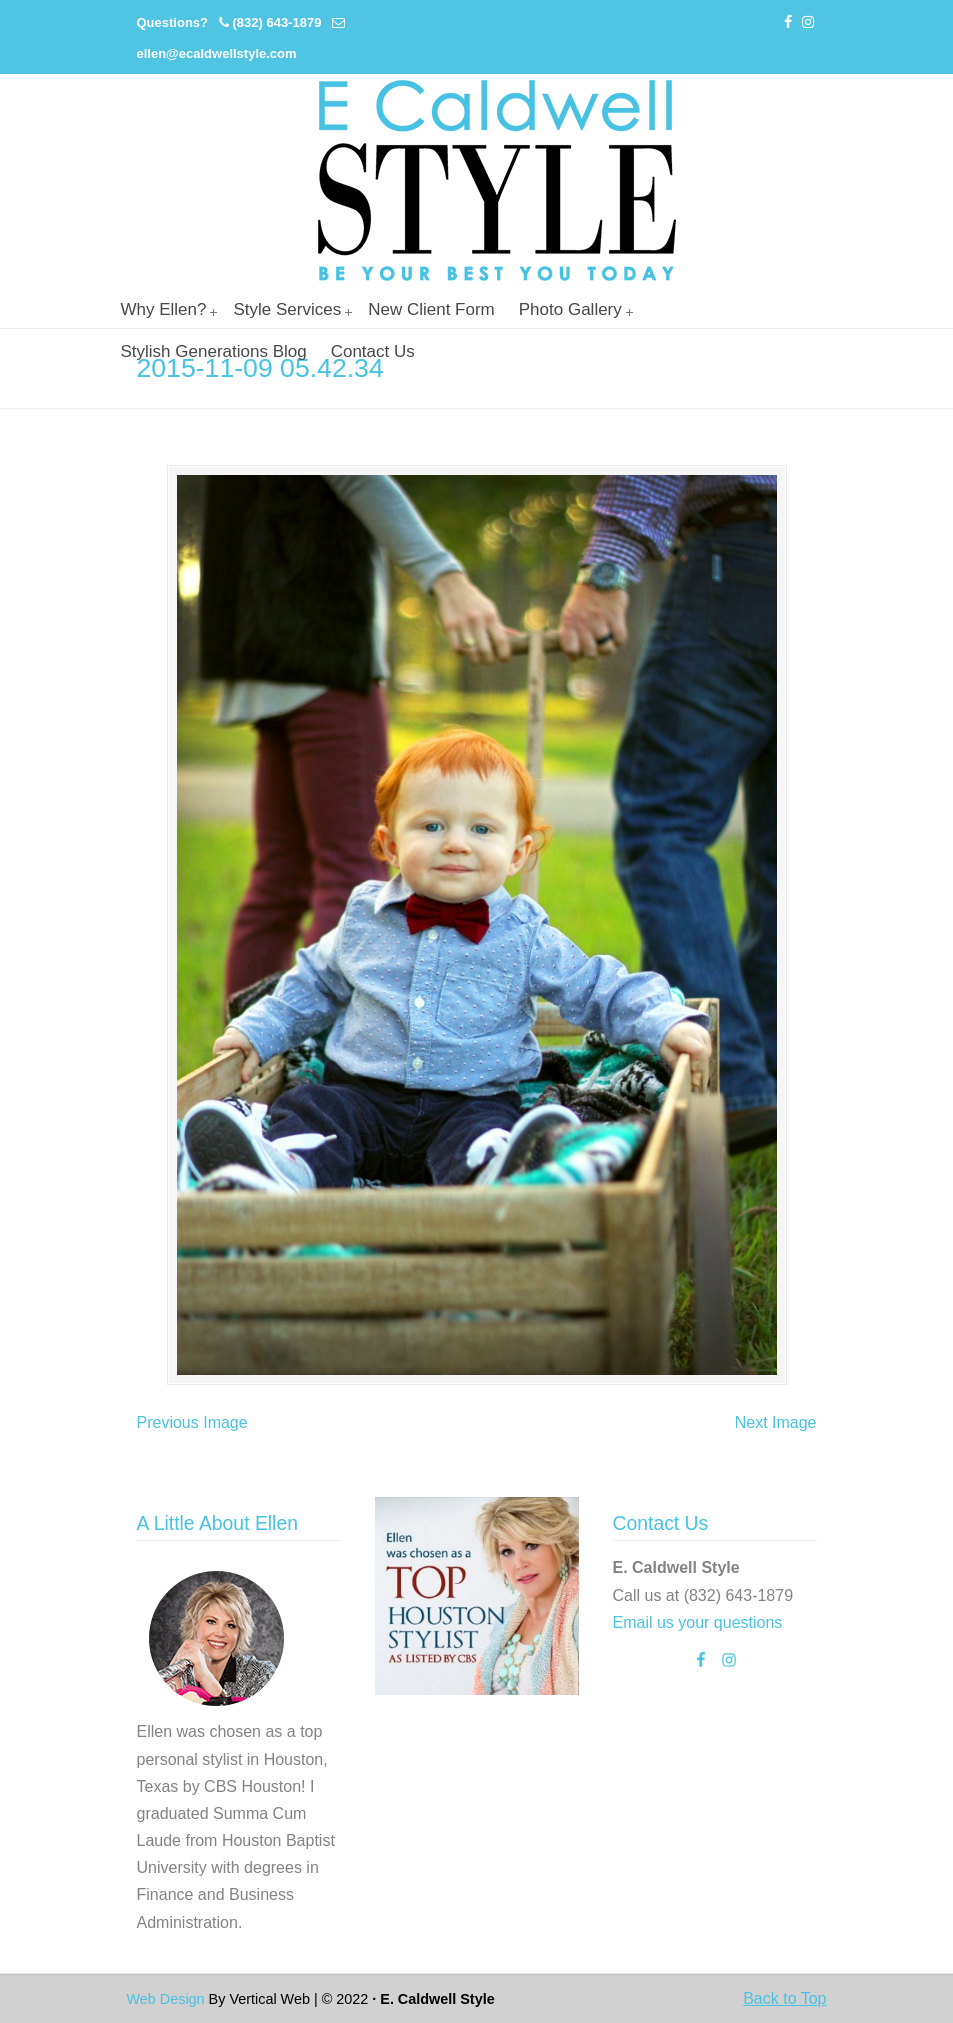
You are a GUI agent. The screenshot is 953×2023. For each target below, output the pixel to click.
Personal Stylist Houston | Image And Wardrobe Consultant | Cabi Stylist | (497, 180)
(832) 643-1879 (276, 22)
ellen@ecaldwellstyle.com (217, 53)
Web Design (166, 1999)
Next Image (776, 1422)
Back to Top (784, 1998)
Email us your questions (698, 1622)
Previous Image (192, 1422)
